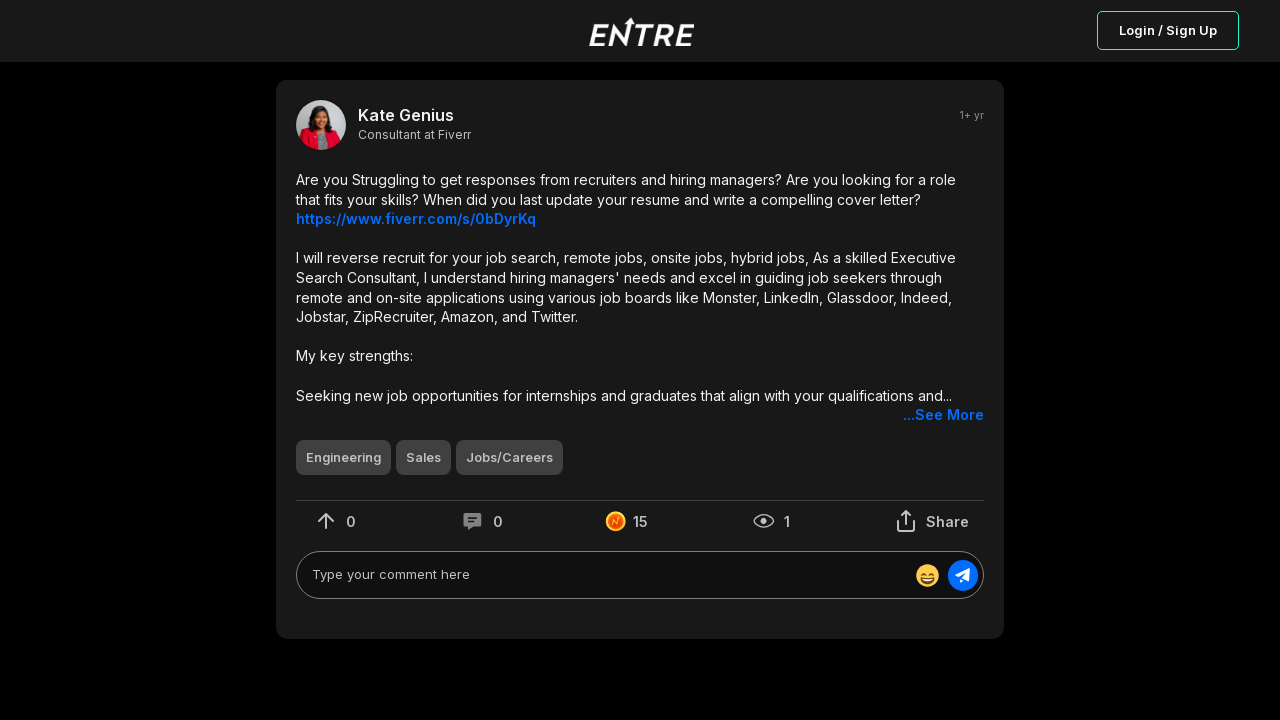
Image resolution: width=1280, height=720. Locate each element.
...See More (943, 414)
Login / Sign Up (1168, 30)
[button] (640, 297)
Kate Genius (406, 115)
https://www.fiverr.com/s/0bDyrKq (416, 218)
